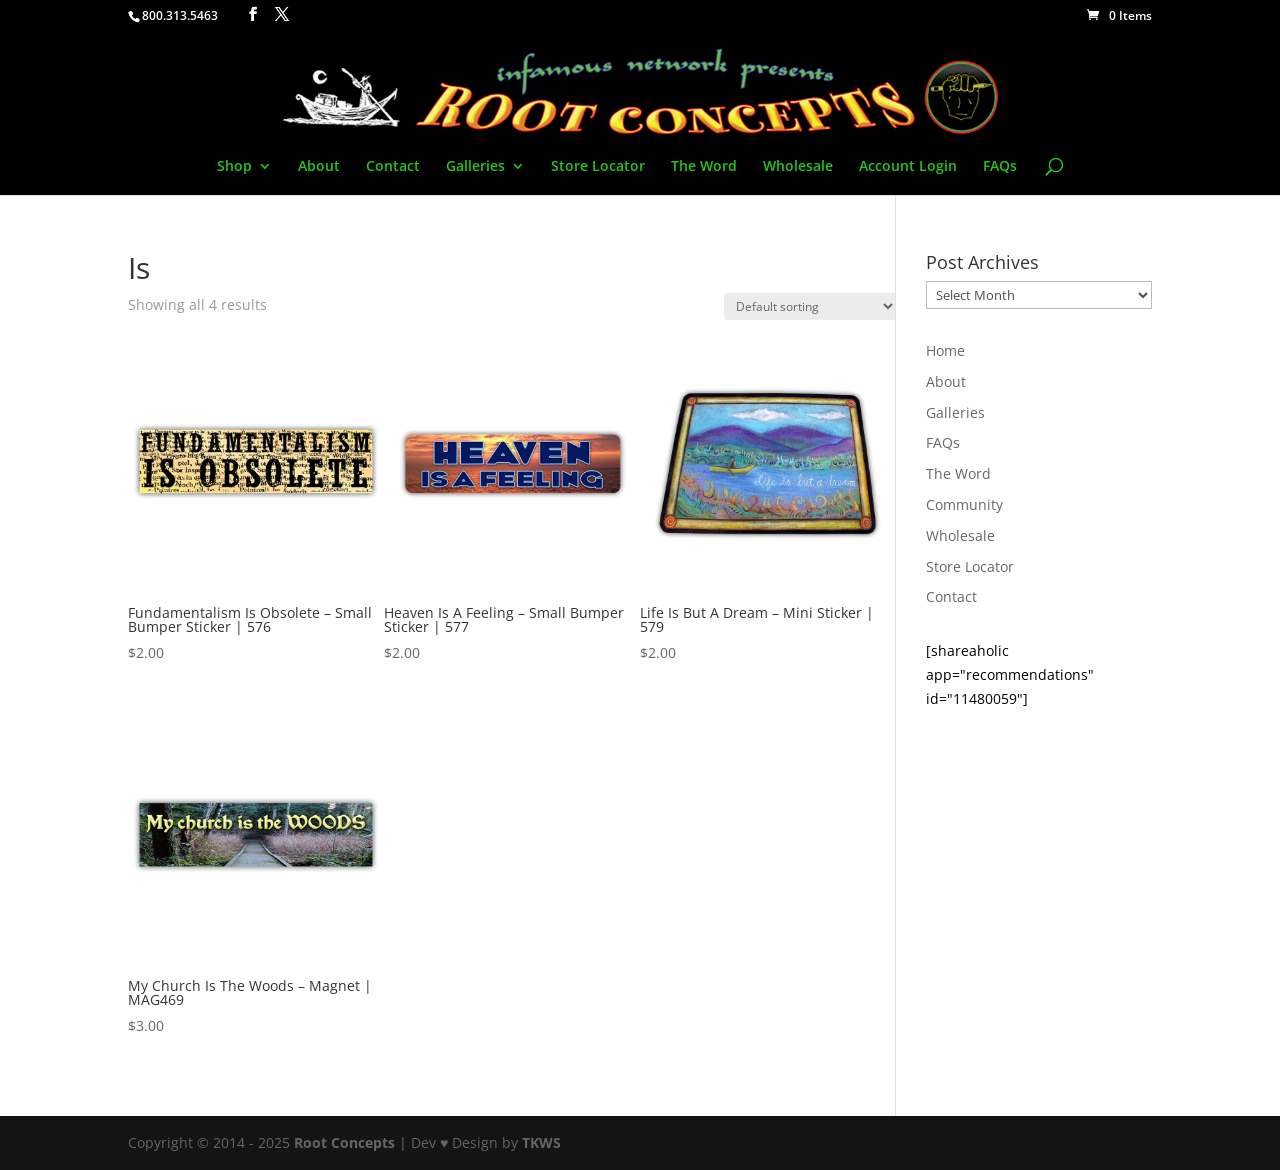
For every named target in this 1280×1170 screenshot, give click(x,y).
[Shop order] (810, 306)
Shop (234, 167)
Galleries (475, 167)
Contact (393, 167)
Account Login (908, 167)
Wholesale (798, 167)
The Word (704, 167)
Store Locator (598, 167)
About (319, 167)
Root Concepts (344, 1142)
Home (945, 350)
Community (964, 504)
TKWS (541, 1142)
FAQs (1000, 167)
